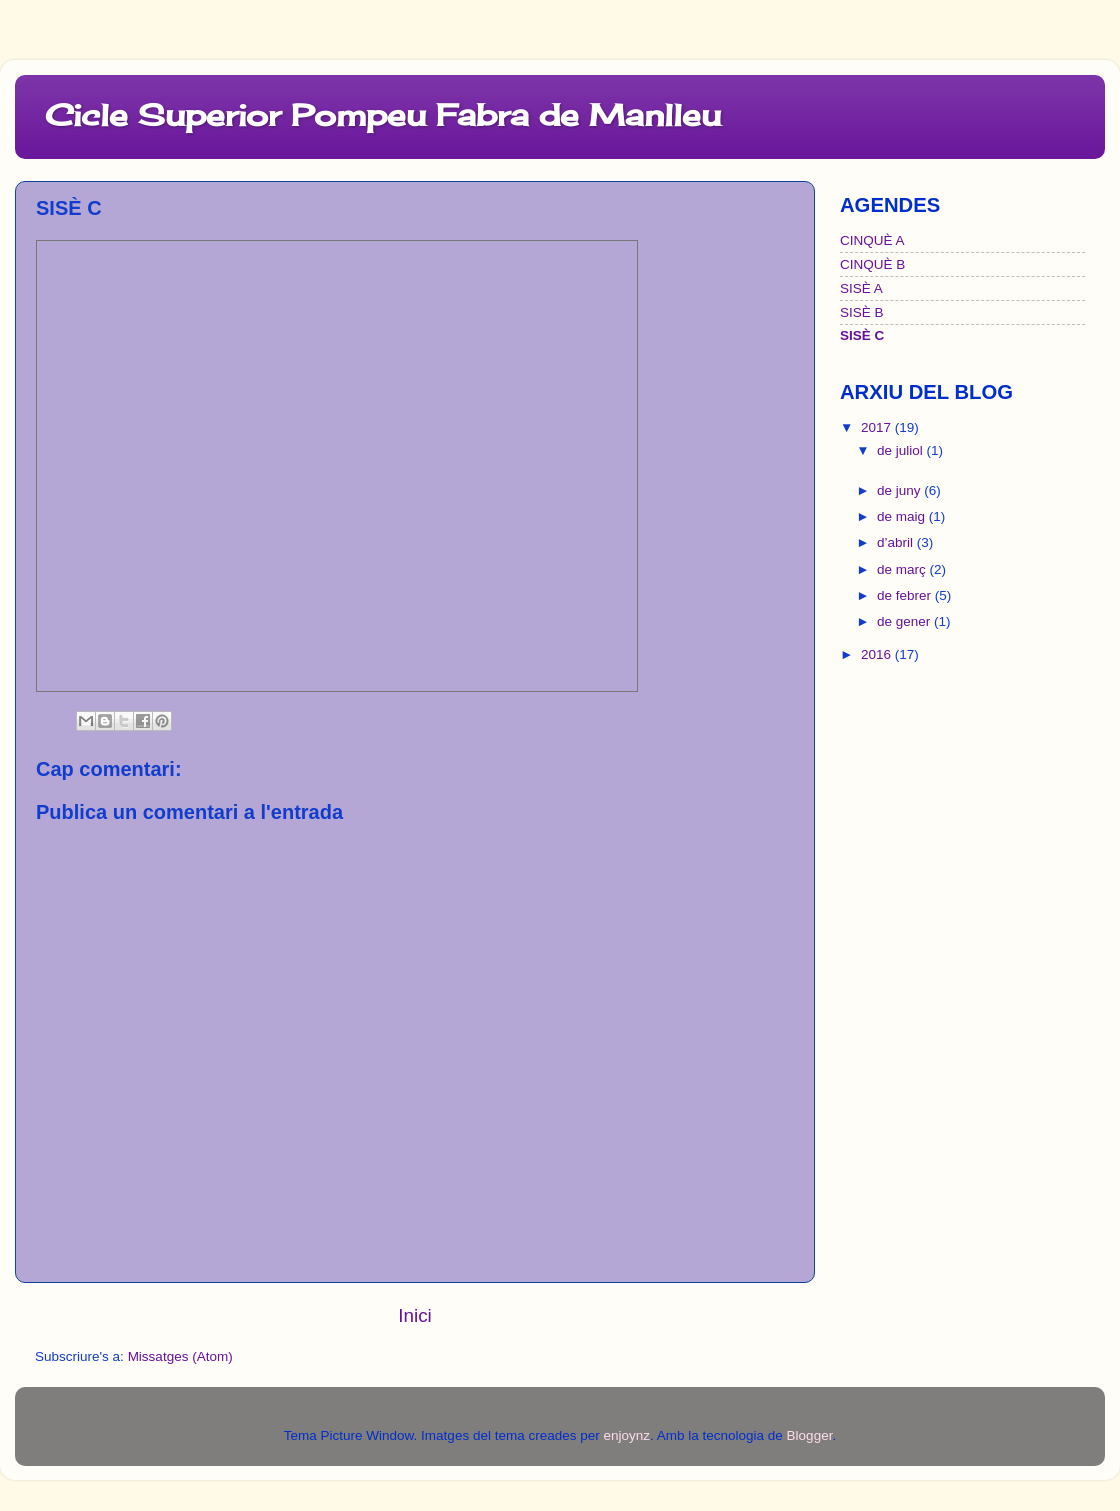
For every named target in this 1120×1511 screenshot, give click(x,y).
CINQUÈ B (872, 264)
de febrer (906, 595)
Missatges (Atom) (180, 1356)
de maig (903, 516)
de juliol (902, 450)
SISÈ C (862, 335)
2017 (878, 427)
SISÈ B (862, 312)
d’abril (897, 542)
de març (903, 569)
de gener (905, 621)
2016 (878, 654)
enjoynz (626, 1435)
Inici (415, 1315)
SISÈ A (861, 288)
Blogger (810, 1435)
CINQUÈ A (872, 240)
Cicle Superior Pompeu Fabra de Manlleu (383, 115)
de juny (900, 490)
